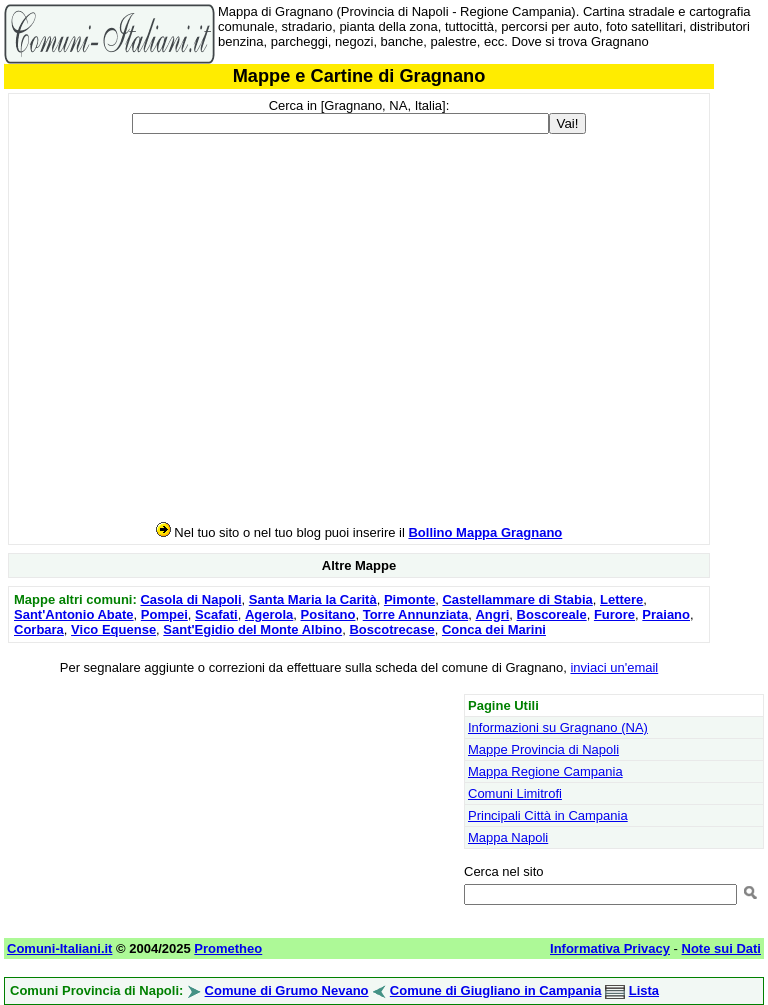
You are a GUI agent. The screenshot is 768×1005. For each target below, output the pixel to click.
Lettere (621, 599)
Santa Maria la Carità (313, 599)
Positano (328, 614)
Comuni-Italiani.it (59, 948)
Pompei (164, 614)
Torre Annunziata (415, 614)
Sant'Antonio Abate (74, 614)
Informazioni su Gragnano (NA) (558, 727)
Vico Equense (113, 629)
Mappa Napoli (508, 837)
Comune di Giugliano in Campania (496, 990)
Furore (614, 614)
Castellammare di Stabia (517, 599)
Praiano (666, 614)
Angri (492, 614)
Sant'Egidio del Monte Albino (252, 629)
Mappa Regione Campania (545, 771)
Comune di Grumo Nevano (287, 990)
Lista (644, 990)
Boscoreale (552, 614)
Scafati (216, 614)
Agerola (269, 614)
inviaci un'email (614, 667)
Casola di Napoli (190, 599)
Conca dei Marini (494, 629)
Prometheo (228, 948)
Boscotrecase (391, 629)
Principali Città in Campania (548, 815)
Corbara (39, 629)
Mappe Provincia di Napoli (543, 749)
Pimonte (409, 599)
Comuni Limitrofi (515, 793)
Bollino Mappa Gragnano (485, 532)
